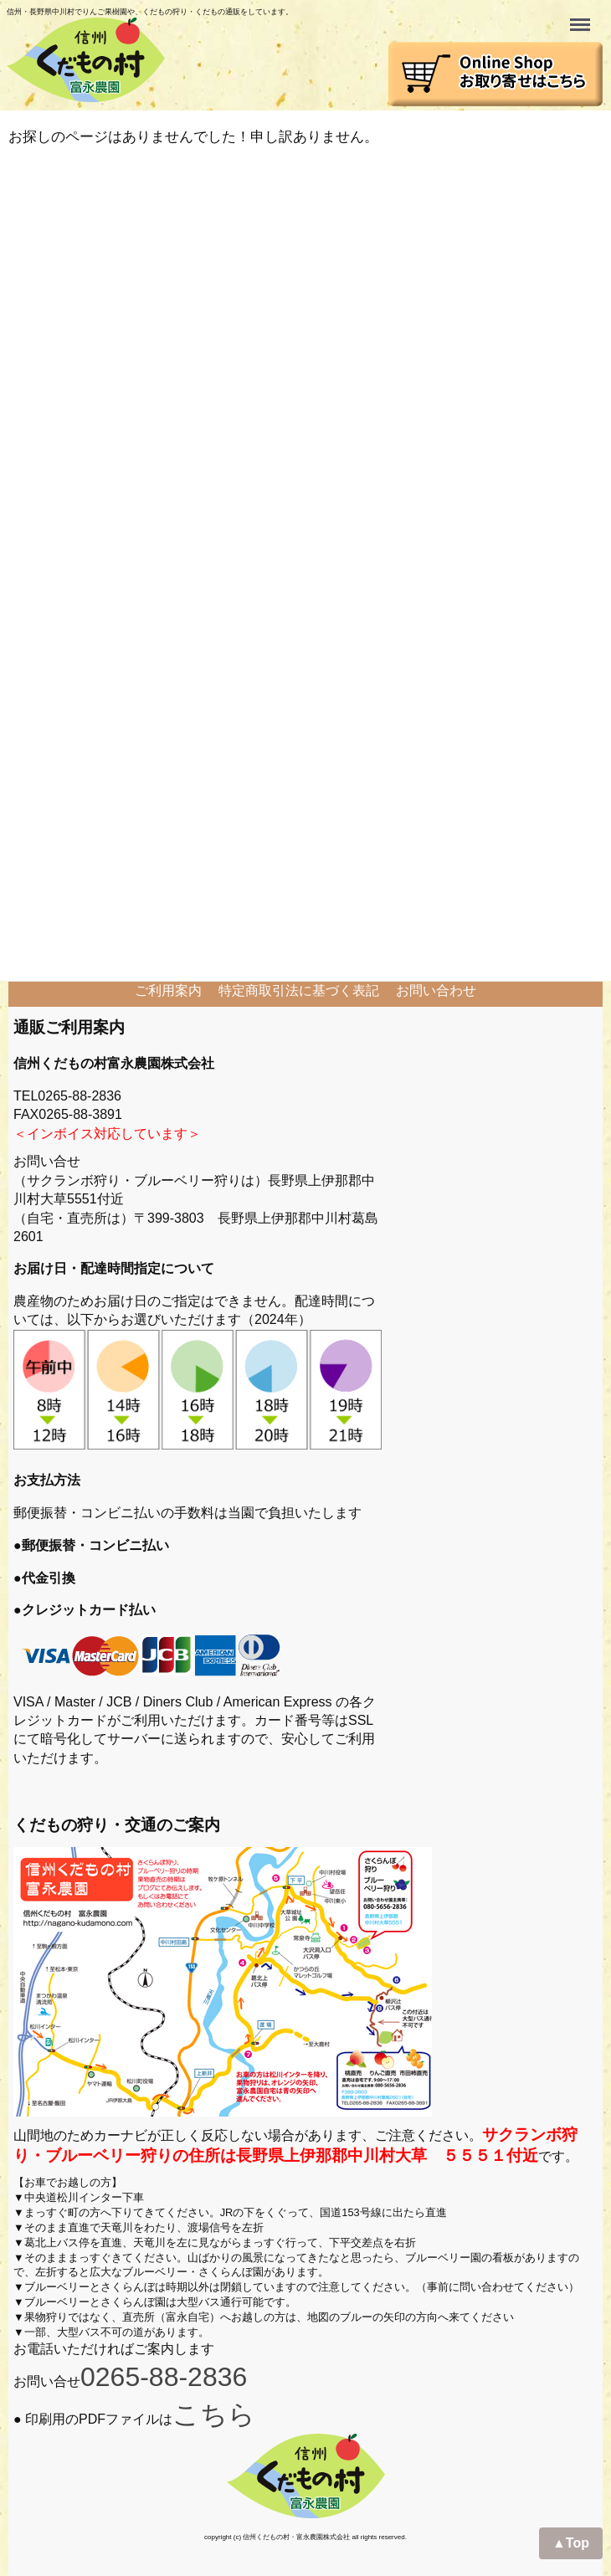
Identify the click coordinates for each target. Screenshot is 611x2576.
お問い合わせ (436, 990)
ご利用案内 (168, 990)
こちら (213, 2414)
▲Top (570, 2543)
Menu (581, 17)
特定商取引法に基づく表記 (298, 990)
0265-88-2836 (163, 2377)
